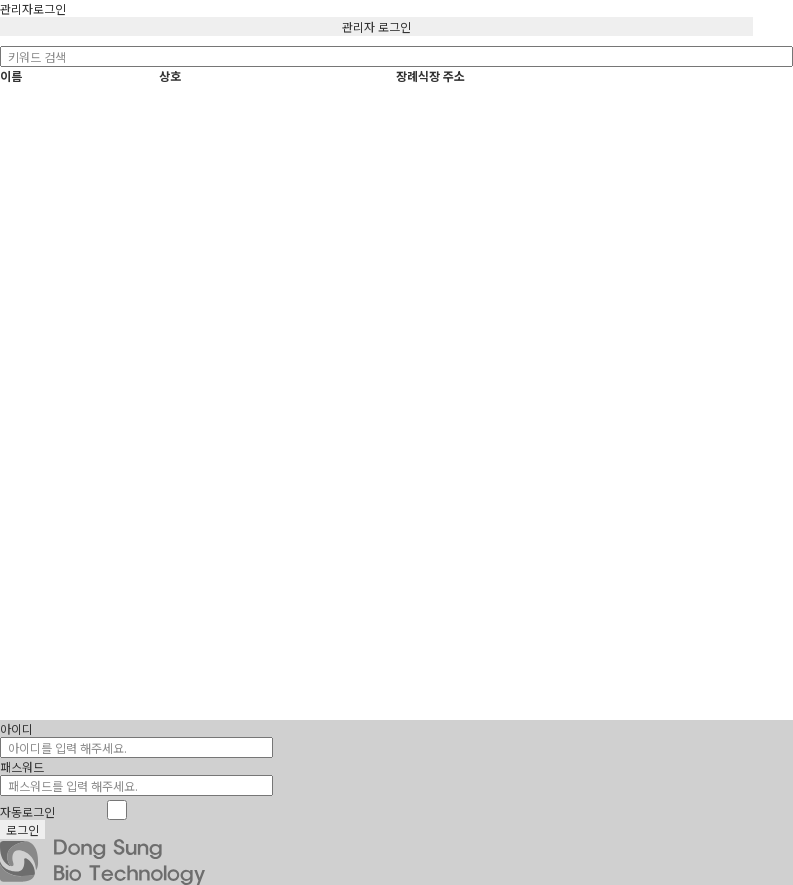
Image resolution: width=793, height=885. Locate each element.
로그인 (22, 829)
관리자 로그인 (376, 26)
